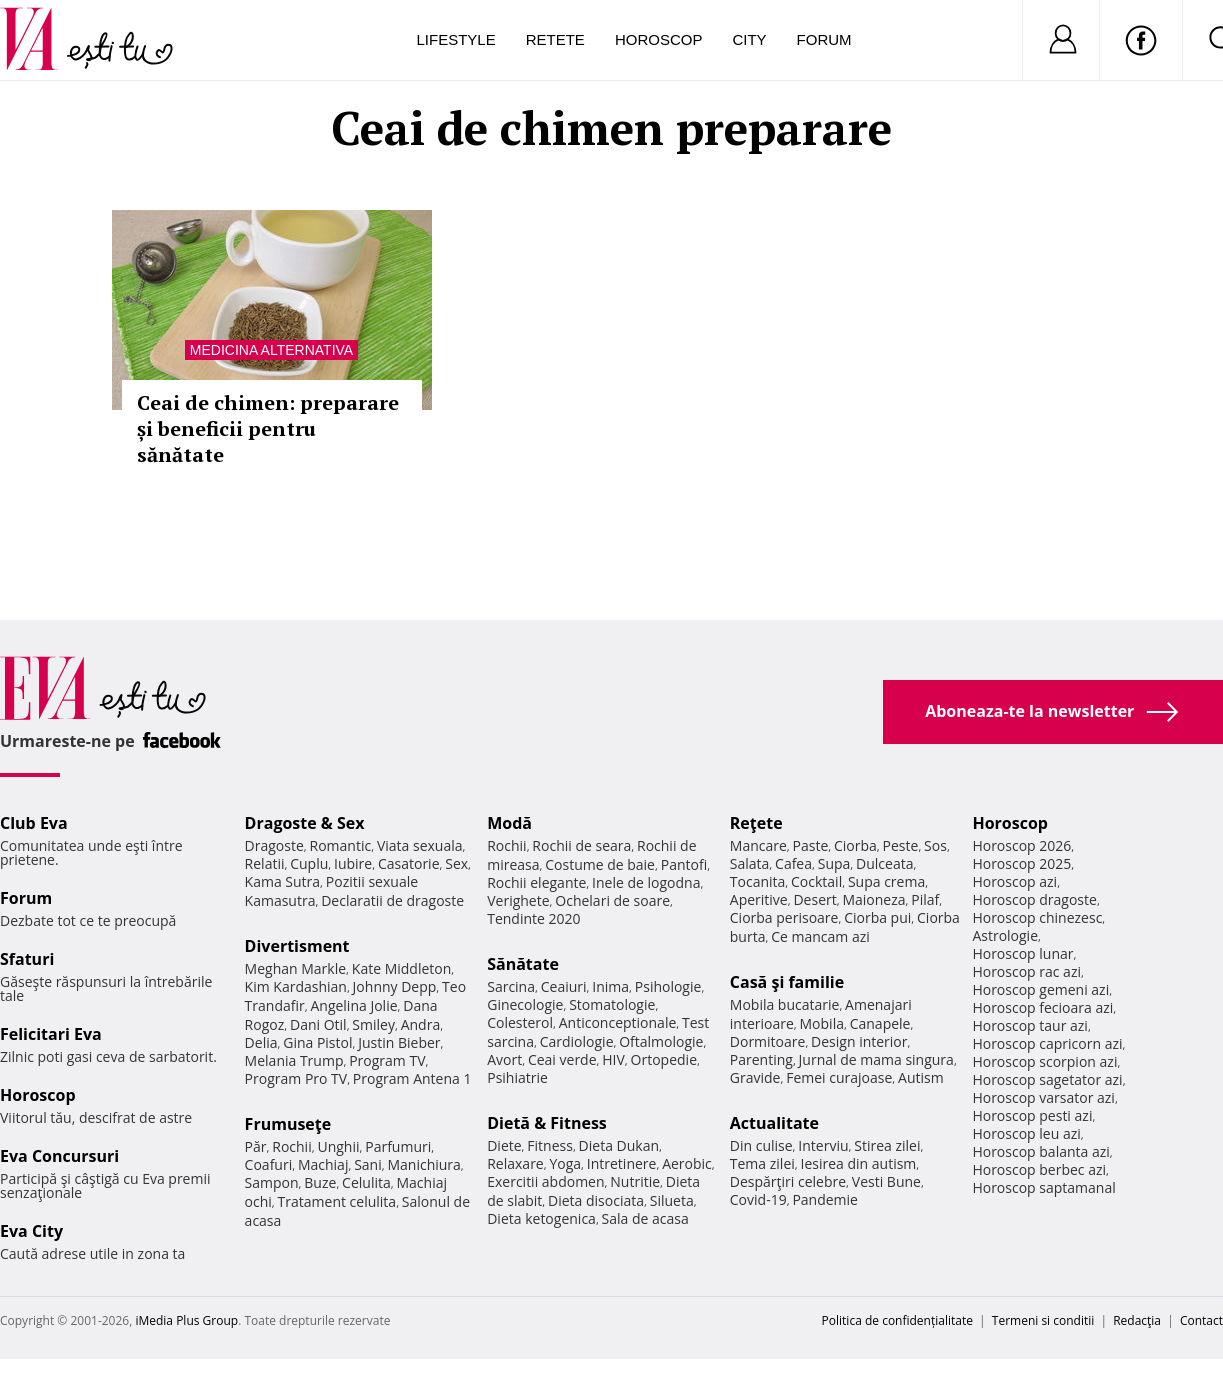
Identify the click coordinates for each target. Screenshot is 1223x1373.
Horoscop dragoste (1034, 899)
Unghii (338, 1146)
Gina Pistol (317, 1042)
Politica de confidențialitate (897, 1320)
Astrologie (1005, 935)
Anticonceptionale (618, 1022)
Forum (824, 39)
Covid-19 (758, 1199)
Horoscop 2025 (1021, 863)
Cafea (793, 863)
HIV (613, 1059)
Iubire (353, 863)
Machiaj (323, 1164)
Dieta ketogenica (541, 1218)
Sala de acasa (645, 1218)
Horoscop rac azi (1026, 971)
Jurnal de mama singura (876, 1059)
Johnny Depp (395, 986)
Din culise (761, 1145)
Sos (935, 845)
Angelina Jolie (353, 1005)
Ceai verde (562, 1059)
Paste (811, 845)
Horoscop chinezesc (1037, 917)
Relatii (265, 863)
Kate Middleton (402, 968)
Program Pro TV (296, 1078)
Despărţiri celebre (788, 1181)
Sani (368, 1164)
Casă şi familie (787, 982)
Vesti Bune (886, 1181)
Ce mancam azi (820, 936)
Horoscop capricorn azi (1047, 1043)
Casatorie (409, 863)
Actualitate (774, 1123)
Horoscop (659, 39)
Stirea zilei (887, 1145)
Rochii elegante (536, 882)
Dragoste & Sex (305, 823)
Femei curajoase (839, 1077)
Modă (509, 823)
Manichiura (423, 1164)
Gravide (755, 1077)
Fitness (550, 1145)
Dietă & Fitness (547, 1123)
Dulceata (884, 863)
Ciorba (855, 845)
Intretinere (622, 1163)
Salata (750, 863)
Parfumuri (398, 1146)
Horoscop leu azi (1026, 1133)
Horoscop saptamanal (1043, 1187)
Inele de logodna (646, 882)
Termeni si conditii (1043, 1320)
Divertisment (297, 946)
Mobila (822, 1023)
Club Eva (34, 823)
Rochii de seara (581, 845)
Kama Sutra (282, 881)
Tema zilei (762, 1163)
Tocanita (758, 881)
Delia (261, 1042)
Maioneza (873, 899)
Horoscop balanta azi (1040, 1151)
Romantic (341, 845)
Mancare (758, 845)
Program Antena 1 (412, 1078)
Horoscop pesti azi (1032, 1115)
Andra (421, 1024)
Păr (256, 1146)
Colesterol (520, 1022)
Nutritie (635, 1181)
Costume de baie (600, 864)
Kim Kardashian (296, 986)
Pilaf (925, 899)
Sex (456, 863)
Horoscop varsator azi (1043, 1097)
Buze (320, 1182)
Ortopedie (664, 1059)
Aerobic (687, 1163)
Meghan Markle (296, 968)
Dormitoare (768, 1041)
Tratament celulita (337, 1201)
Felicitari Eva (51, 1034)
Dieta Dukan (619, 1145)
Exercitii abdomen (545, 1181)
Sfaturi (27, 959)
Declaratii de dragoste (392, 900)
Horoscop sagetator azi (1047, 1079)
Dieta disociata (596, 1200)
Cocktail (816, 881)
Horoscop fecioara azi (1042, 1007)
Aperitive (759, 899)
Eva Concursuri (59, 1156)
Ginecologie (525, 1004)
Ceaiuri (564, 986)
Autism (921, 1077)
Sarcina (511, 986)
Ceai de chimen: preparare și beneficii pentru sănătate (268, 428)
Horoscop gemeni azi (1040, 989)
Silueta (672, 1200)
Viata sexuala (420, 845)
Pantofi (684, 864)
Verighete (518, 900)
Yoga (565, 1163)
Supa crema (886, 881)
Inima (610, 986)
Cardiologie (577, 1041)
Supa (834, 863)
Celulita (366, 1182)
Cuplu (309, 863)
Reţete (756, 823)
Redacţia (1137, 1320)
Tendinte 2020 (533, 918)
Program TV (387, 1060)
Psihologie (668, 986)
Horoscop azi (1014, 881)
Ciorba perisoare (784, 917)
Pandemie (825, 1199)
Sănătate (523, 964)
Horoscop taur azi (1029, 1025)
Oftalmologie (661, 1041)
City (749, 39)
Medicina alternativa (271, 350)
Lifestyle (456, 39)
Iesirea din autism (859, 1163)
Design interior (859, 1041)
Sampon (272, 1182)
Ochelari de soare (612, 900)
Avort (504, 1059)
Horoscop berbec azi (1039, 1169)
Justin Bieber (399, 1042)
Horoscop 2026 (1021, 845)
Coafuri (269, 1164)
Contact (1201, 1320)
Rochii (291, 1146)
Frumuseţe (288, 1124)
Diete (504, 1145)
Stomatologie (612, 1004)
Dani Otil (318, 1024)
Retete (555, 39)
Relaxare (515, 1163)
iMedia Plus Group (186, 1320)
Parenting (761, 1059)
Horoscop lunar (1022, 953)
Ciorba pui (877, 917)
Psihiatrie (517, 1077)
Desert (814, 899)
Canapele (880, 1023)
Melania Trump (294, 1060)
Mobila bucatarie (785, 1004)
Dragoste (274, 845)
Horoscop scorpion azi (1044, 1061)
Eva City (31, 1231)
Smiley (373, 1024)
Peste (901, 845)
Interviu (823, 1145)
